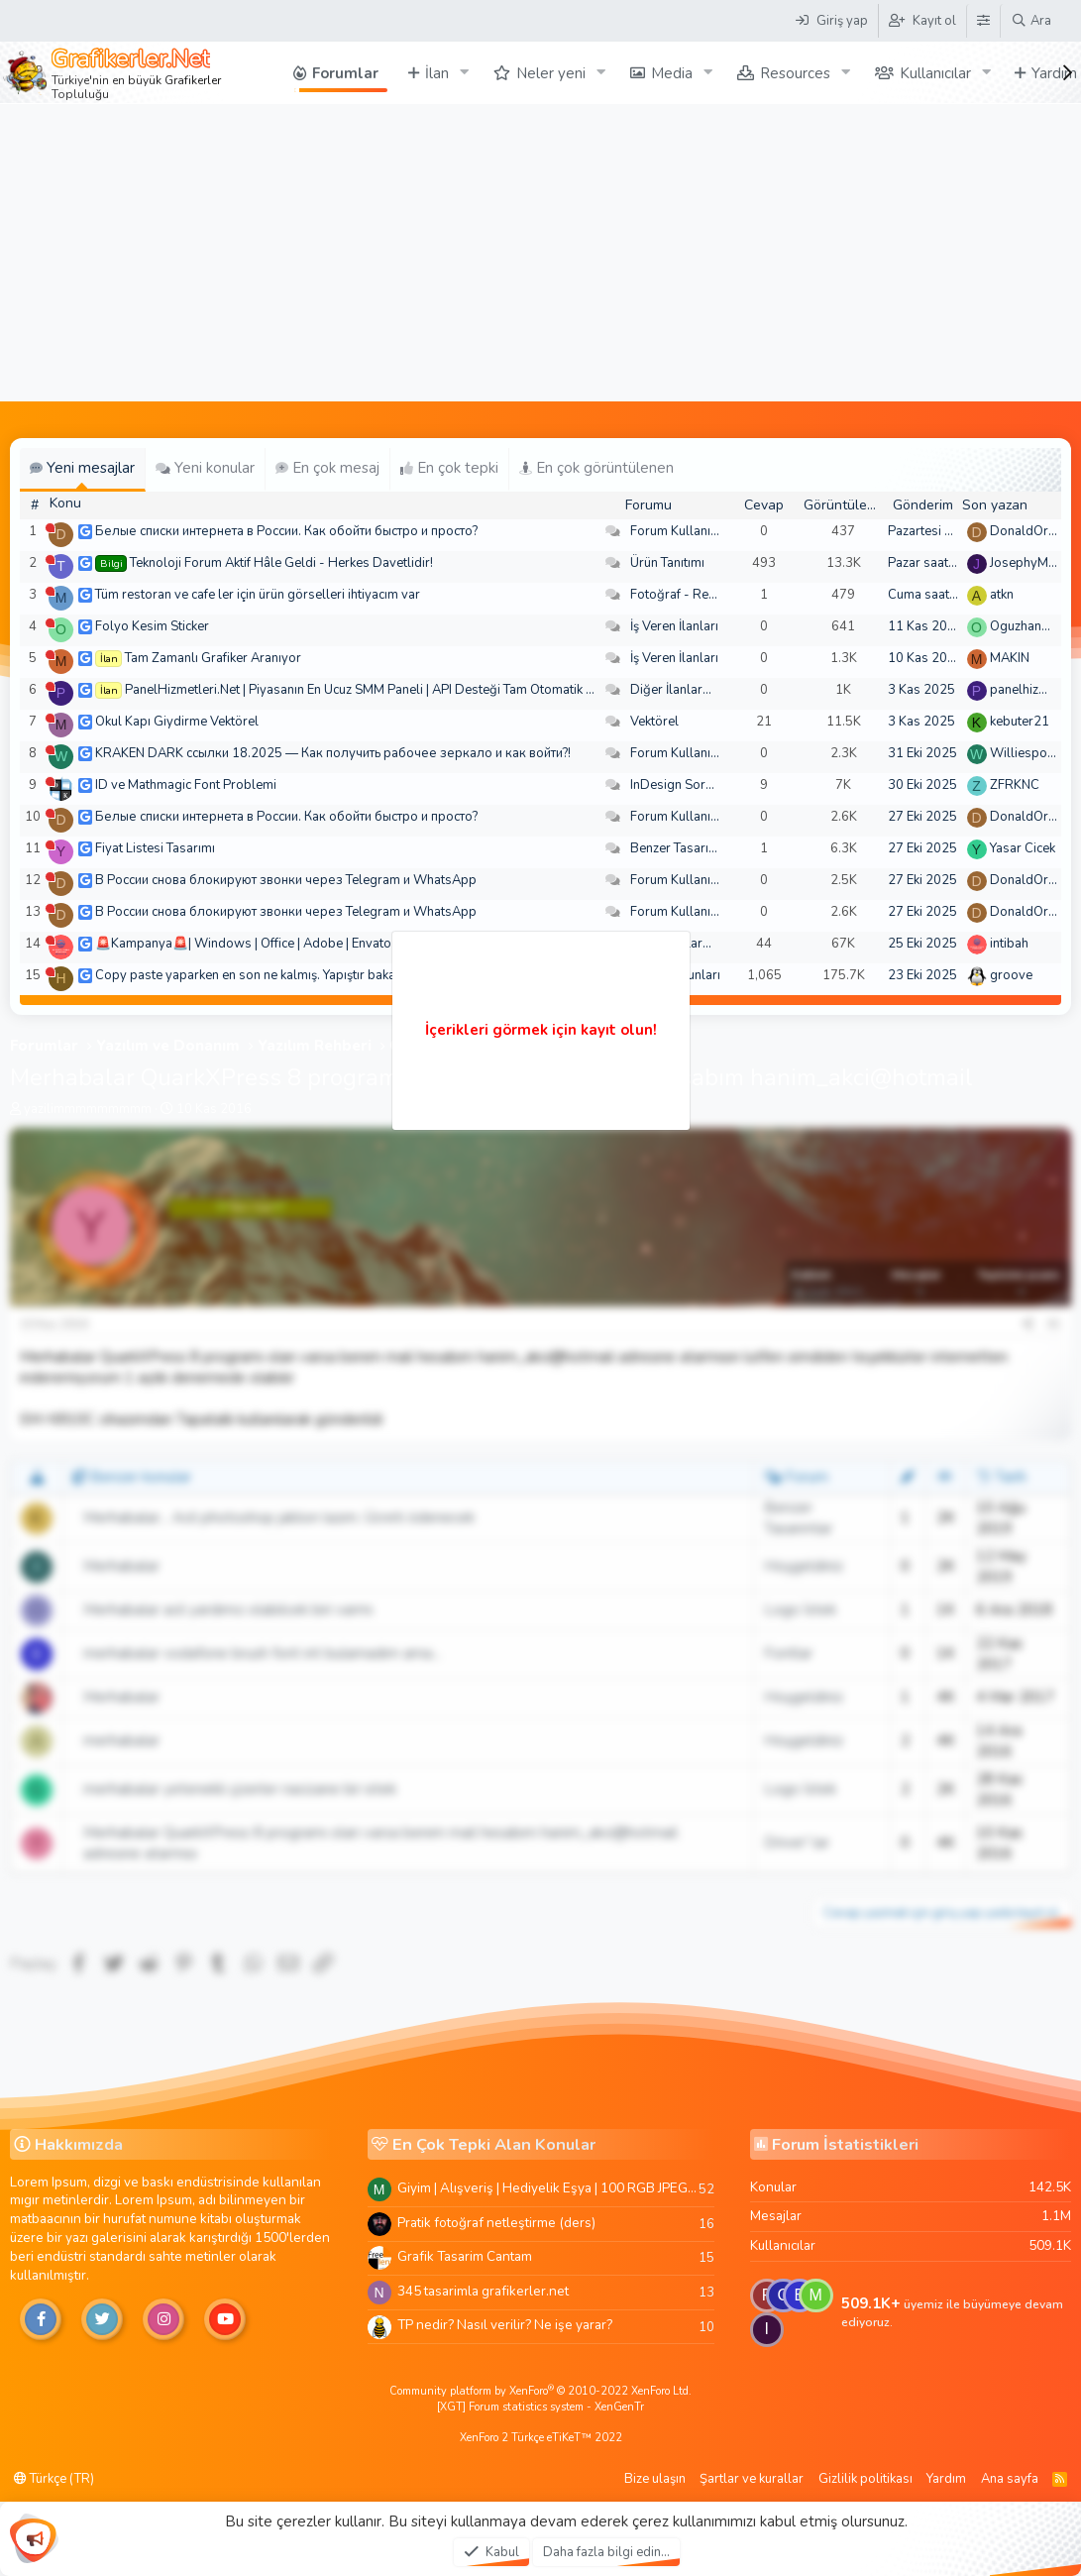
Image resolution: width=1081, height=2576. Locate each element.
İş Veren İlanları (674, 626)
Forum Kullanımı (677, 531)
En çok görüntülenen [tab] (596, 468)
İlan (437, 73)
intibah (1009, 943)
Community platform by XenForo (540, 2391)
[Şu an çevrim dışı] (50, 527)
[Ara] (1031, 21)
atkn (1002, 595)
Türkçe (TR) (54, 2479)
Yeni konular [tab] (205, 468)
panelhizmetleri (1034, 690)
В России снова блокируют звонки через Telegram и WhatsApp (286, 880)
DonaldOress (1029, 531)
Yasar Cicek (1022, 848)
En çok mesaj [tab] (327, 468)
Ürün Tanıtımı (667, 563)
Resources (795, 73)
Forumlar (345, 73)
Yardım (946, 2479)
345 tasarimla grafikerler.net (483, 2291)
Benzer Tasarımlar (682, 848)
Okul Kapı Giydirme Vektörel (177, 721)
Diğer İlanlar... (670, 690)
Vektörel (654, 721)
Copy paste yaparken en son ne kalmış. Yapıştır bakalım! (255, 975)
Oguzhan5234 (1031, 626)
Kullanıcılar (935, 73)
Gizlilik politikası (865, 2479)
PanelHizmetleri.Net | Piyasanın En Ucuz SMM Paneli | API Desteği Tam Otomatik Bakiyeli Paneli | (400, 690)
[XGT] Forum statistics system (540, 2407)
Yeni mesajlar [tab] (82, 468)
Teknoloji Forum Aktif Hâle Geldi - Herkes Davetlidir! (281, 563)
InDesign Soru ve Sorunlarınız (716, 785)
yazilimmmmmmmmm (88, 1109)
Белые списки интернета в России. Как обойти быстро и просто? (286, 531)
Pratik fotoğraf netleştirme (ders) (496, 2222)
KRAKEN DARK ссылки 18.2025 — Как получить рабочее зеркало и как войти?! (333, 753)
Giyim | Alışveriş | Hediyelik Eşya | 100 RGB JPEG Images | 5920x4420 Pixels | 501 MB (548, 2188)
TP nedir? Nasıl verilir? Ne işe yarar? (504, 2324)
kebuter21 (1019, 721)
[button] (465, 73)
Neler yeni (551, 73)
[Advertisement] (540, 253)
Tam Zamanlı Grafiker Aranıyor (213, 658)
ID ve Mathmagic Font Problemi (185, 785)
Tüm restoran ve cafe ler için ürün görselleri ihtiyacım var (257, 595)
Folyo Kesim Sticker (152, 626)
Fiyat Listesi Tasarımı (155, 848)
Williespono (1026, 753)
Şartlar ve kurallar (752, 2479)
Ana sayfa (1009, 2479)
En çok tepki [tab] (449, 468)
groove (1011, 975)
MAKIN (1009, 658)
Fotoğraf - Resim (679, 595)
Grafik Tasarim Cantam (464, 2256)
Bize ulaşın (655, 2479)
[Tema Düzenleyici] (983, 21)
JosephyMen (1026, 563)
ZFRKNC (1014, 785)
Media (672, 73)
